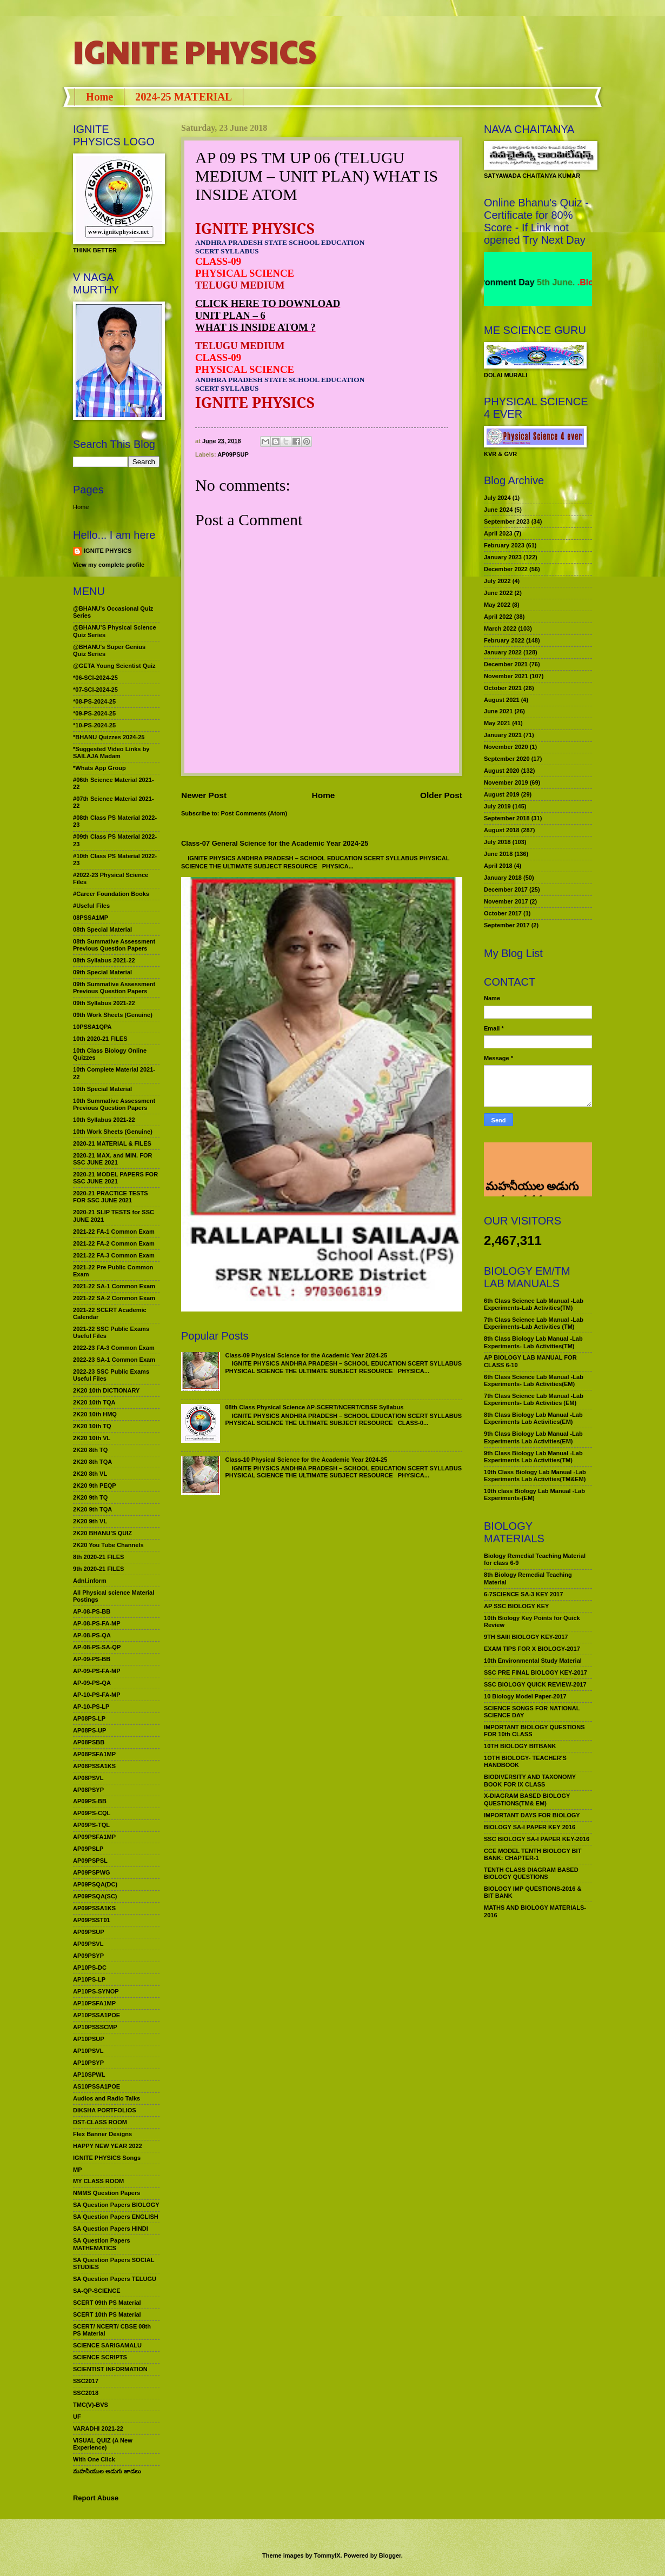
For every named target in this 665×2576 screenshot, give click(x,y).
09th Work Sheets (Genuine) (112, 1015)
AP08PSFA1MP (94, 1754)
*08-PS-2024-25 (94, 701)
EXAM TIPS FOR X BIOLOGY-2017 (532, 1648)
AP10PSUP (88, 2039)
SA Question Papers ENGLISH (115, 2216)
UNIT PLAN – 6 (230, 315)
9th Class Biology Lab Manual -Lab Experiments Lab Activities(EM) (533, 1437)
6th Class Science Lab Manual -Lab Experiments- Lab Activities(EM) (533, 1380)
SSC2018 (85, 2393)
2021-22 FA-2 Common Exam (114, 1243)
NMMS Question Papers (106, 2193)
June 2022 (498, 593)
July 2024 (497, 497)
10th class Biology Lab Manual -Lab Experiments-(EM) (534, 1494)
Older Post (441, 795)
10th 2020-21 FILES (100, 1038)
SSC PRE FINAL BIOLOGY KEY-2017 (535, 1672)
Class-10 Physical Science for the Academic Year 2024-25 (306, 1459)
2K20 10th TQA (94, 1402)
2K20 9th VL (90, 1521)
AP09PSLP (88, 1848)
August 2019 (502, 794)
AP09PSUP (233, 454)
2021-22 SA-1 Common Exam (114, 1286)
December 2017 (506, 889)
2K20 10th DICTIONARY (106, 1390)
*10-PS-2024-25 (94, 725)
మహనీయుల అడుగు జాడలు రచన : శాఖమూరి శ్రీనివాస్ (531, 1157)
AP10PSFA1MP (94, 2003)
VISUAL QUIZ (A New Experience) (102, 2444)
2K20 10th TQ (92, 1426)
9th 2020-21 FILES (98, 1568)
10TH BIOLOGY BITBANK (520, 1746)
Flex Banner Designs (102, 2134)
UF (77, 2416)
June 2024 (498, 509)
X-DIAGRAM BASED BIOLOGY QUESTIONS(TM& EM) (527, 1799)
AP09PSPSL (90, 1860)
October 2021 (503, 688)
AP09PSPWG (91, 1872)
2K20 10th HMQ (95, 1414)
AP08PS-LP (89, 1718)
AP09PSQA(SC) (95, 1896)
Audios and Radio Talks (106, 2098)
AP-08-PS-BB (91, 1611)
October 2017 (503, 913)
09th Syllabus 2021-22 (104, 1003)
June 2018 (498, 854)
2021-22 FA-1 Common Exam (114, 1231)
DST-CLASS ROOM (100, 2122)
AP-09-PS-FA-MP (97, 1671)
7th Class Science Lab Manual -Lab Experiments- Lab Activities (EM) (533, 1399)
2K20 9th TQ (90, 1497)
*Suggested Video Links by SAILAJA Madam (111, 752)
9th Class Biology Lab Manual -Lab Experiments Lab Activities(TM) (533, 1456)
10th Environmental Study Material (533, 1660)
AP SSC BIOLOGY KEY (516, 1606)
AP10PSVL (88, 2051)
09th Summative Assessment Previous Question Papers (114, 987)
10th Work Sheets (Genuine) (112, 1131)
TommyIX (327, 2555)
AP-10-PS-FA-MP (97, 1694)
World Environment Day (524, 282)
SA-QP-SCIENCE (97, 2290)
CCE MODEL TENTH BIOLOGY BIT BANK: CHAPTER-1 (532, 1854)
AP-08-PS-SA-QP (97, 1647)
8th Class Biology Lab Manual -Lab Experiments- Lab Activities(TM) (533, 1342)
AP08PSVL (88, 1778)
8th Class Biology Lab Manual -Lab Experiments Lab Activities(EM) (533, 1418)
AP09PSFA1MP (94, 1837)
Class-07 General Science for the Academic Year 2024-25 (275, 843)
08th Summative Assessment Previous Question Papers (114, 945)
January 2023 (503, 557)
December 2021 (506, 664)
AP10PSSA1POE (96, 2015)
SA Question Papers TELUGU (114, 2279)
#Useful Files (91, 905)
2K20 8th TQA (92, 1461)
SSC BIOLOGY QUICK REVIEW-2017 (535, 1684)
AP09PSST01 (91, 1920)
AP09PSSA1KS (94, 1908)
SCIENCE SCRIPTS (100, 2357)
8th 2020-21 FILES (98, 1557)
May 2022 (497, 604)
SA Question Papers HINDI (110, 2228)
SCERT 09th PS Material (107, 2302)
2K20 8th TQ (90, 1450)
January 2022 (503, 652)
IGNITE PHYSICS (194, 50)
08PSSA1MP (90, 917)
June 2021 (498, 711)
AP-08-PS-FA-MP (97, 1623)
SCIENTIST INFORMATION (110, 2369)
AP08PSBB (88, 1742)
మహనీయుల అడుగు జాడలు (107, 2471)
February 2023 (504, 545)
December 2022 (506, 569)
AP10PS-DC (90, 1967)
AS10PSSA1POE (96, 2086)
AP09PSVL (88, 1944)
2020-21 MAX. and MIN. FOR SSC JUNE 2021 (112, 1159)
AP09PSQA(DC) (95, 1884)
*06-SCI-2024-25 (95, 677)
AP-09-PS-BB (91, 1659)
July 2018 (497, 842)
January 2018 (503, 877)
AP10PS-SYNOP (96, 1991)
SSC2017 (85, 2381)
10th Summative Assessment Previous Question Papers (114, 1104)
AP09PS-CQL (91, 1813)
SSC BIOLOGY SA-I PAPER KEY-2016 (536, 1839)
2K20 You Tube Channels (108, 1545)
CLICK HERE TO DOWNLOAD (267, 303)
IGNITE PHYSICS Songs (107, 2158)
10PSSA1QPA (92, 1026)
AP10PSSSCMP (95, 2027)
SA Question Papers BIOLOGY (116, 2205)
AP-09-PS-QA (92, 1683)
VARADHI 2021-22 (98, 2428)
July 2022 (497, 581)
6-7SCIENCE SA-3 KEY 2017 (523, 1594)
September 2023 (507, 521)
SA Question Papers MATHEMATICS (101, 2244)
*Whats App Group (99, 768)
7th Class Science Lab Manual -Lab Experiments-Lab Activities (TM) (533, 1323)
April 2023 (498, 533)
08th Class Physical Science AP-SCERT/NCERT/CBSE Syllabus (314, 1407)
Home (99, 97)
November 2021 (506, 676)
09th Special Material (102, 972)
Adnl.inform (90, 1580)
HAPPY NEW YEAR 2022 (107, 2146)
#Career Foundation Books (111, 894)
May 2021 (497, 723)
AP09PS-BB (90, 1801)
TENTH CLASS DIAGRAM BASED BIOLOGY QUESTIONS (531, 1873)
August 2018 (502, 830)
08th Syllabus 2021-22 (104, 960)
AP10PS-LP (89, 1979)
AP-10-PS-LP (91, 1706)
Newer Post (204, 795)
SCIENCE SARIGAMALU (107, 2345)
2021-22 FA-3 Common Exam (114, 1255)
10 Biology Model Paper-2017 (525, 1696)
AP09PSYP (88, 1955)
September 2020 (507, 758)
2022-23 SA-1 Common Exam (114, 1359)
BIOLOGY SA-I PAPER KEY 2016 (529, 1827)
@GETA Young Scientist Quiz (114, 666)
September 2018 (507, 818)
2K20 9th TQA (92, 1509)
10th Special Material (102, 1089)
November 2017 (506, 901)
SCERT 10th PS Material (107, 2314)
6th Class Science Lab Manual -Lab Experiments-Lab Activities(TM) (533, 1304)
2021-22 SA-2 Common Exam (114, 1298)
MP (77, 2169)
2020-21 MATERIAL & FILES (112, 1143)
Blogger (390, 2555)
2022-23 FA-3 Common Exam (114, 1347)
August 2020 (502, 770)
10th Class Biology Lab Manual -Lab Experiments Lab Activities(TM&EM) (535, 1475)
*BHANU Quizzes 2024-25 (108, 737)
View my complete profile (108, 564)
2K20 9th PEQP (94, 1485)
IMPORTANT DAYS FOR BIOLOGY (532, 1815)
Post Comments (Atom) (254, 813)
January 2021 (503, 735)
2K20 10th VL (91, 1438)
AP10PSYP (88, 2062)
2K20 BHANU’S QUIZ (102, 1533)
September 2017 (507, 925)
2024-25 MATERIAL (183, 97)
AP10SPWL (89, 2074)
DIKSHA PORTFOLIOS (104, 2110)
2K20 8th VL (90, 1473)
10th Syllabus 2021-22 (104, 1119)
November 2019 (506, 782)
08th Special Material (102, 929)
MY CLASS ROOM (98, 2181)
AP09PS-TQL (91, 1825)
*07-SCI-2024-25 (95, 689)
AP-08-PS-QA (92, 1635)
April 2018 (498, 865)
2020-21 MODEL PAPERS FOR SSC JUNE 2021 (115, 1178)
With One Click (94, 2459)
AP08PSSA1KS (94, 1766)
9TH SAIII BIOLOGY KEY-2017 (526, 1637)
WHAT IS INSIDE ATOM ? (255, 327)
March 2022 (500, 628)
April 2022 (498, 616)
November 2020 (506, 747)
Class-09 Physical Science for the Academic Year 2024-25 (306, 1355)
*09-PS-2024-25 (94, 713)
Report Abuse (95, 2498)
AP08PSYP (88, 1790)
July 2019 (497, 806)
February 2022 (504, 640)
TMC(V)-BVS (90, 2404)
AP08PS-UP (89, 1730)
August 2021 (502, 700)
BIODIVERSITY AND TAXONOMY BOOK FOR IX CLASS (530, 1780)
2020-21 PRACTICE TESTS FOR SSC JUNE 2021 (110, 1196)
